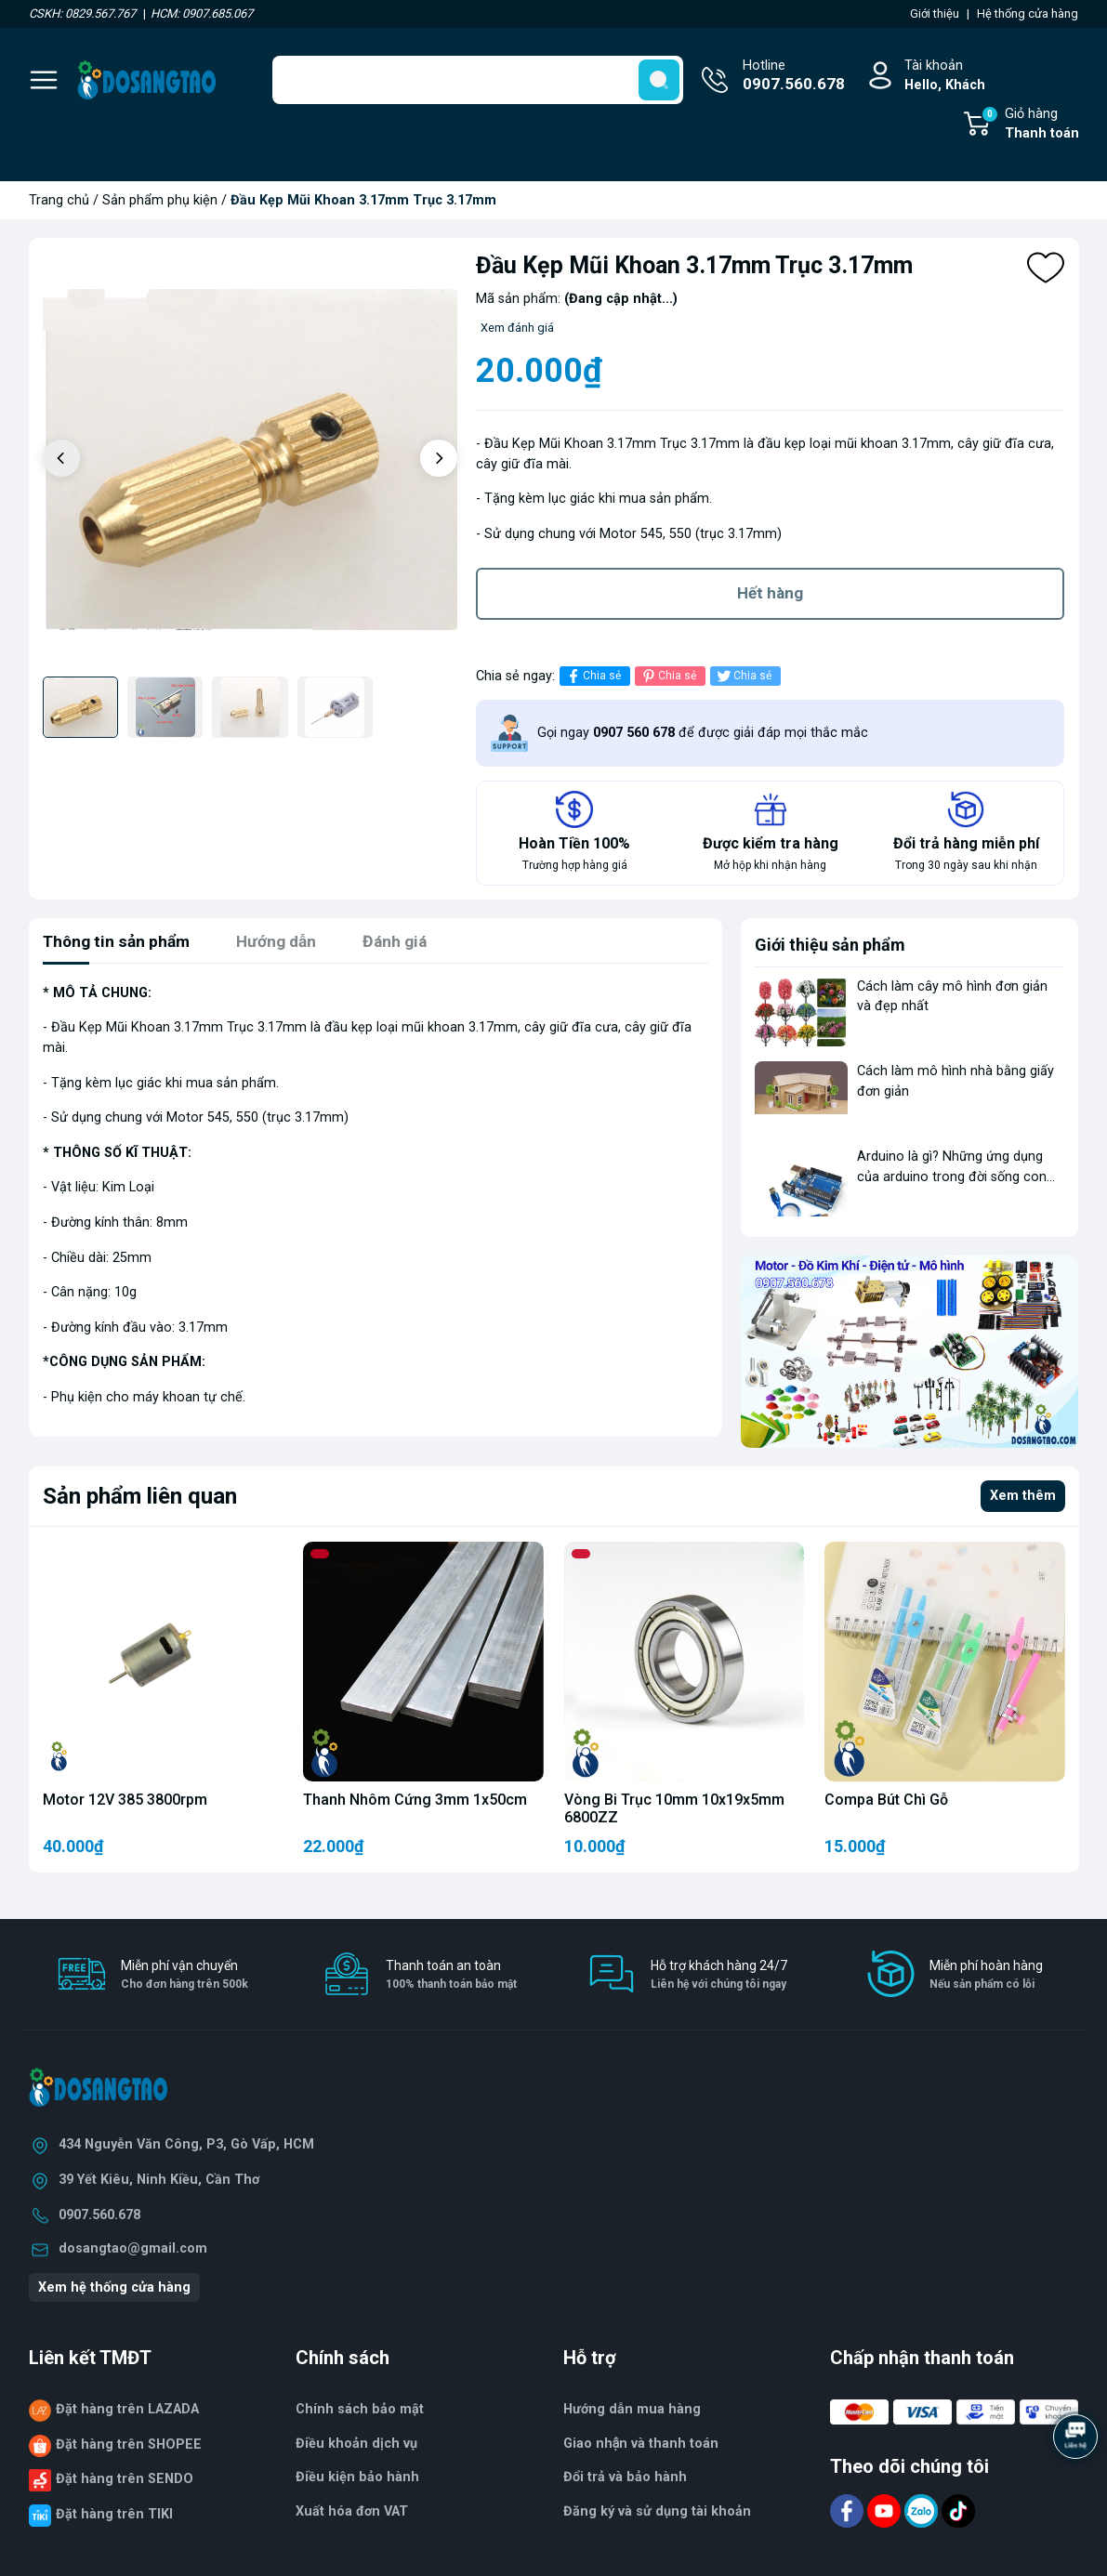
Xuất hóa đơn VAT (352, 2515)
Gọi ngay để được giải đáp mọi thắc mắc (702, 736)
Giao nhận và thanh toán (641, 2447)
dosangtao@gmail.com (133, 2252)
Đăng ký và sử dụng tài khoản (657, 2515)
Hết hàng (770, 594)
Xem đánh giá (517, 328)
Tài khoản (944, 77)
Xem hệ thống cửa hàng (114, 2291)
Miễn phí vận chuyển (184, 1979)
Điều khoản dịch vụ (356, 2447)
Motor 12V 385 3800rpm (125, 1803)
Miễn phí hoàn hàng (986, 1979)
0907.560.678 (99, 2219)
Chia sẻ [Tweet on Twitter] (743, 680)
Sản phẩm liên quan (140, 1500)
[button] (438, 458)
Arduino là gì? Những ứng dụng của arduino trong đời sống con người (952, 1180)
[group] (250, 459)
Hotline (794, 77)
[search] (659, 79)
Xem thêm (1023, 1499)
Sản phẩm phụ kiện (159, 200)
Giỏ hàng (1030, 124)
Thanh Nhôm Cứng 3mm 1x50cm (415, 1803)
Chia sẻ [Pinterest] (667, 680)
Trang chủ (59, 200)
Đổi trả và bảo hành (625, 2481)
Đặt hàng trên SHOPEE (129, 2448)
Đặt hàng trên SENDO (124, 2483)
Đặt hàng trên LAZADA (127, 2413)
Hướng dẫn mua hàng (632, 2413)
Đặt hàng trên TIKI (114, 2518)
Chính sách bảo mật (360, 2413)
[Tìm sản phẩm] (477, 80)
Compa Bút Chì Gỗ (886, 1803)
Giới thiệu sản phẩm (830, 948)
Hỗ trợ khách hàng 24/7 (719, 1979)
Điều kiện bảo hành (357, 2481)
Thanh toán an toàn (451, 1979)
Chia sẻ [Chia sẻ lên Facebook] (592, 680)
